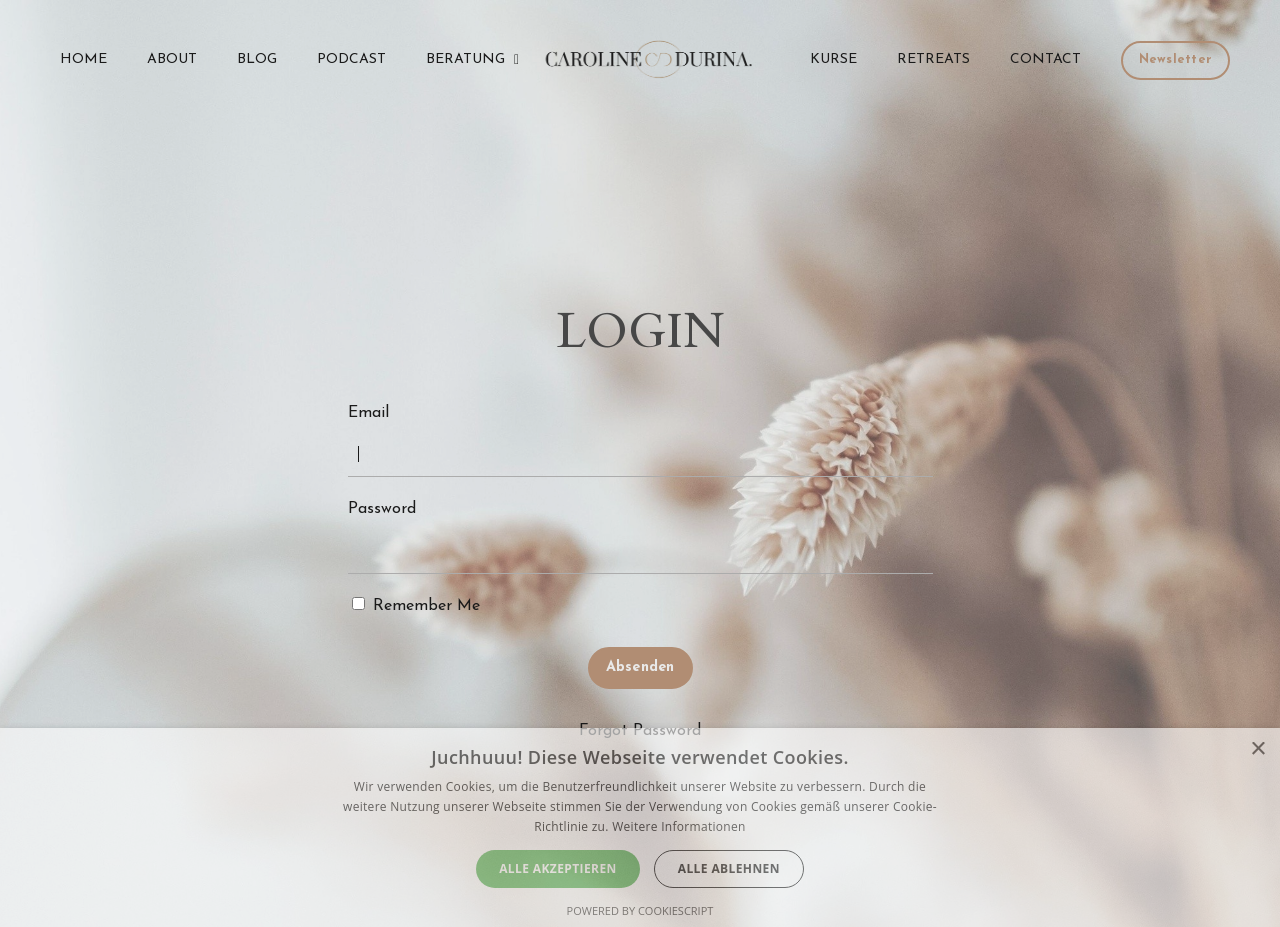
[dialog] (640, 827)
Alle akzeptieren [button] (558, 868)
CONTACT (1045, 59)
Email (368, 413)
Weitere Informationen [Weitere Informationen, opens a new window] (679, 826)
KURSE (833, 59)
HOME (83, 59)
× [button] (1257, 749)
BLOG (257, 59)
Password (382, 509)
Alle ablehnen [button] (729, 868)
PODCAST (351, 59)
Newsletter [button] (1176, 60)
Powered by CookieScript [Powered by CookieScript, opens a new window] (640, 910)
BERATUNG (472, 59)
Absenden (640, 667)
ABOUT (172, 59)
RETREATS (933, 59)
